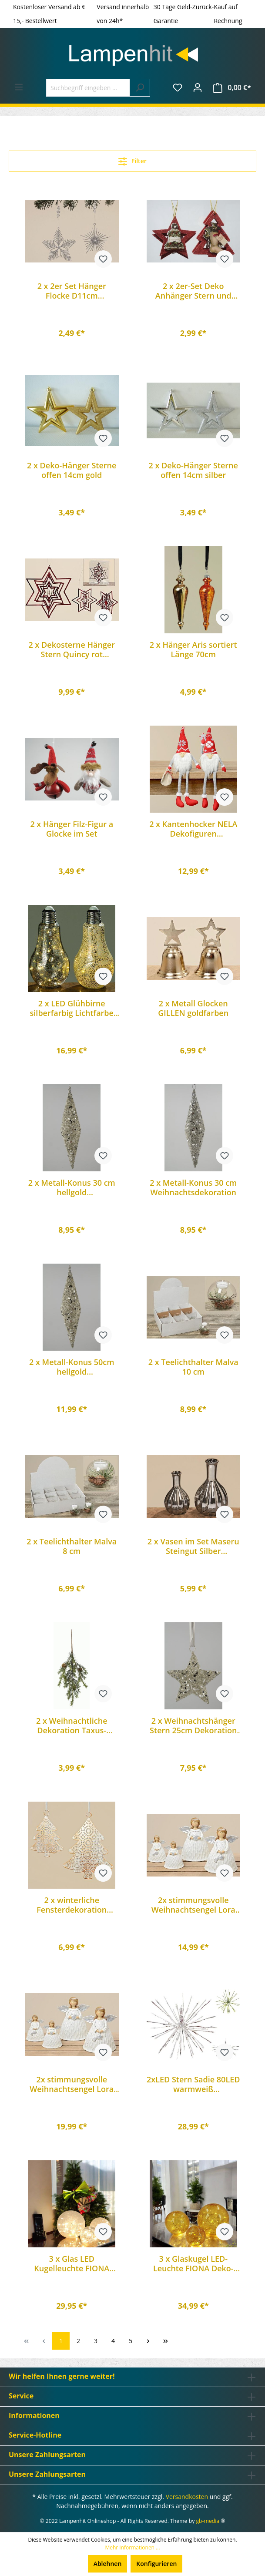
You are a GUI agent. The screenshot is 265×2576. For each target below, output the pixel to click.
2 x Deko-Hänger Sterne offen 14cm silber (193, 470)
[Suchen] (140, 88)
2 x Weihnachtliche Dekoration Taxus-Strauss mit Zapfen (71, 1725)
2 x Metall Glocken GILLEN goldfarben (193, 1008)
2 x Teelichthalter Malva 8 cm (72, 1546)
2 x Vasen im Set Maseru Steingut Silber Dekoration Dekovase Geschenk (193, 1546)
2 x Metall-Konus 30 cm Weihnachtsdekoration (193, 1187)
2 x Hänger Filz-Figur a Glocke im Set (71, 828)
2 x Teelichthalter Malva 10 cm (193, 1366)
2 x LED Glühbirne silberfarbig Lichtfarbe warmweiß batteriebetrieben (72, 1008)
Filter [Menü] (132, 160)
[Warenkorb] (232, 87)
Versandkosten (187, 2496)
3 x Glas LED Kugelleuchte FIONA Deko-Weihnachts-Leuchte (71, 2263)
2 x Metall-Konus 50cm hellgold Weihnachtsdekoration (72, 1366)
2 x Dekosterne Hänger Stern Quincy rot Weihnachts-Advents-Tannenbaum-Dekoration (72, 649)
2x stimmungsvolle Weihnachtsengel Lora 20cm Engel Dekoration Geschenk (71, 2084)
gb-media (207, 2521)
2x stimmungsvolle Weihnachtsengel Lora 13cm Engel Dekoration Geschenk (193, 1904)
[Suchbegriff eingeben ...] (88, 88)
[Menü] (19, 87)
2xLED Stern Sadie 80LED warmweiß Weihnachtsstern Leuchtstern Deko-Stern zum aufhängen (193, 2084)
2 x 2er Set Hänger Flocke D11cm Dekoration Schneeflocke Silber (71, 290)
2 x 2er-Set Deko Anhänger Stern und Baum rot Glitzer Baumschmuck (193, 290)
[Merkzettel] (178, 87)
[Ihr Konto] (198, 87)
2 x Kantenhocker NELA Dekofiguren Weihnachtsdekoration (193, 828)
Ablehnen (108, 2563)
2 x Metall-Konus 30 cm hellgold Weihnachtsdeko (71, 1187)
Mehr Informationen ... (132, 2547)
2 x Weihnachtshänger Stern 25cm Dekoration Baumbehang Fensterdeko (193, 1725)
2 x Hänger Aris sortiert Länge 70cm (193, 649)
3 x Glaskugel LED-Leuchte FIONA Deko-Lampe (193, 2263)
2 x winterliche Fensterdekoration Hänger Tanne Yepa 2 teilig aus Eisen (72, 1904)
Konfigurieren (156, 2563)
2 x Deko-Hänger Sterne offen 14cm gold (71, 470)
